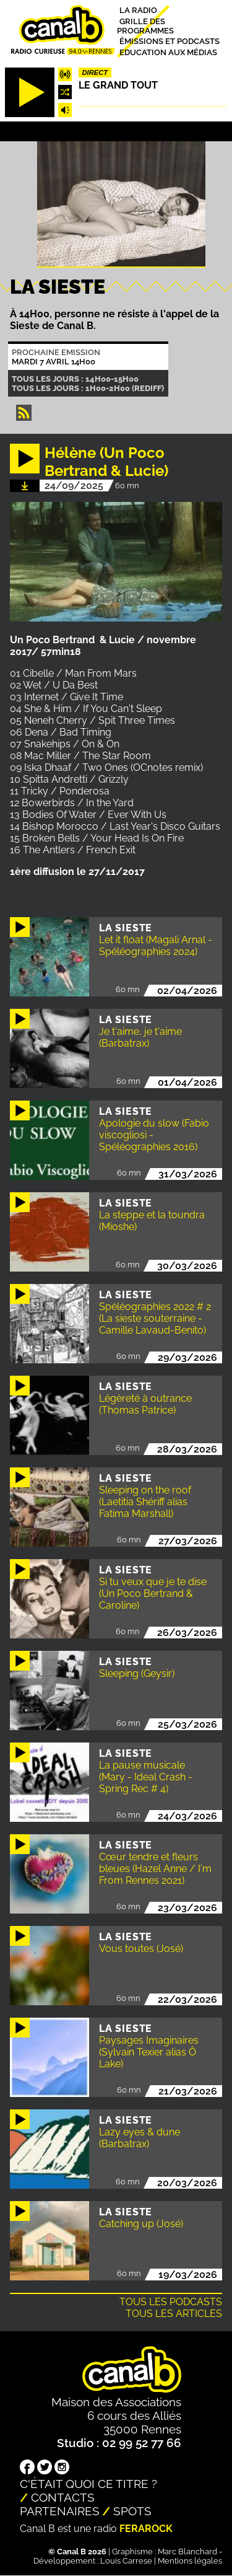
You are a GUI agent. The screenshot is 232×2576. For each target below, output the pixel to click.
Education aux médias (168, 51)
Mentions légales (190, 2560)
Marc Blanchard (187, 2551)
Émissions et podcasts (169, 41)
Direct (95, 72)
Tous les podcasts (170, 2302)
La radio (138, 10)
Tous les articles (174, 2313)
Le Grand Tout (118, 85)
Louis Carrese (126, 2560)
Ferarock (146, 2528)
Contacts (63, 2497)
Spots (132, 2511)
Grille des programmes (145, 25)
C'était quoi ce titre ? (88, 2483)
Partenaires (60, 2511)
